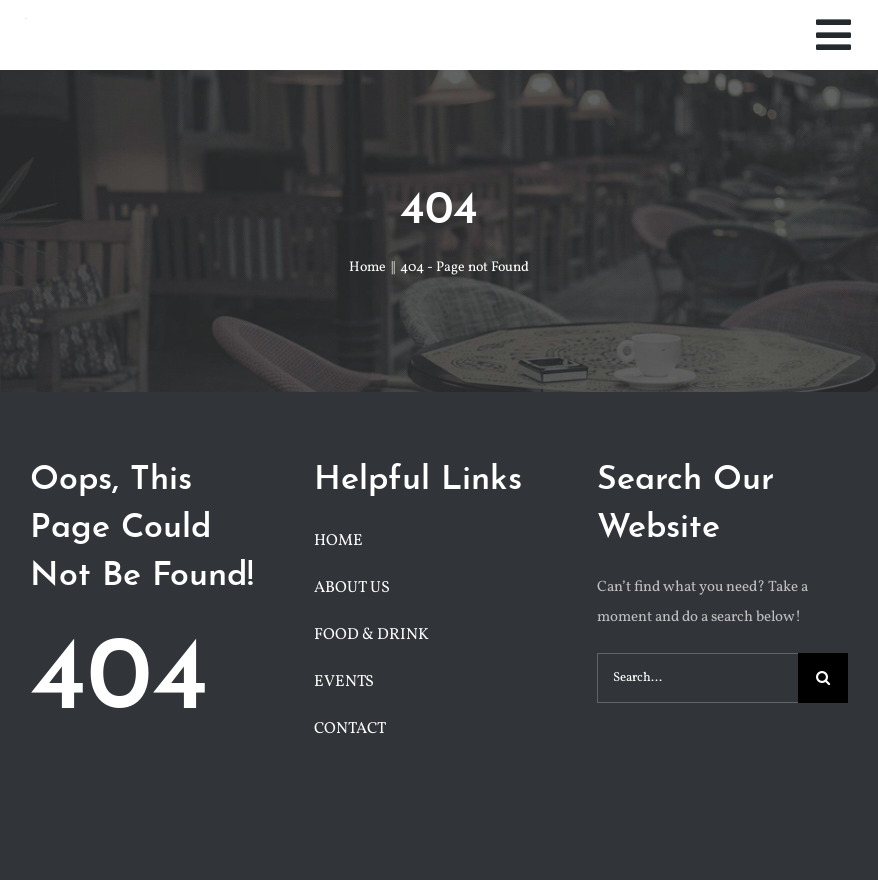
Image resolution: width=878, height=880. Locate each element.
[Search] (823, 678)
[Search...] (697, 678)
